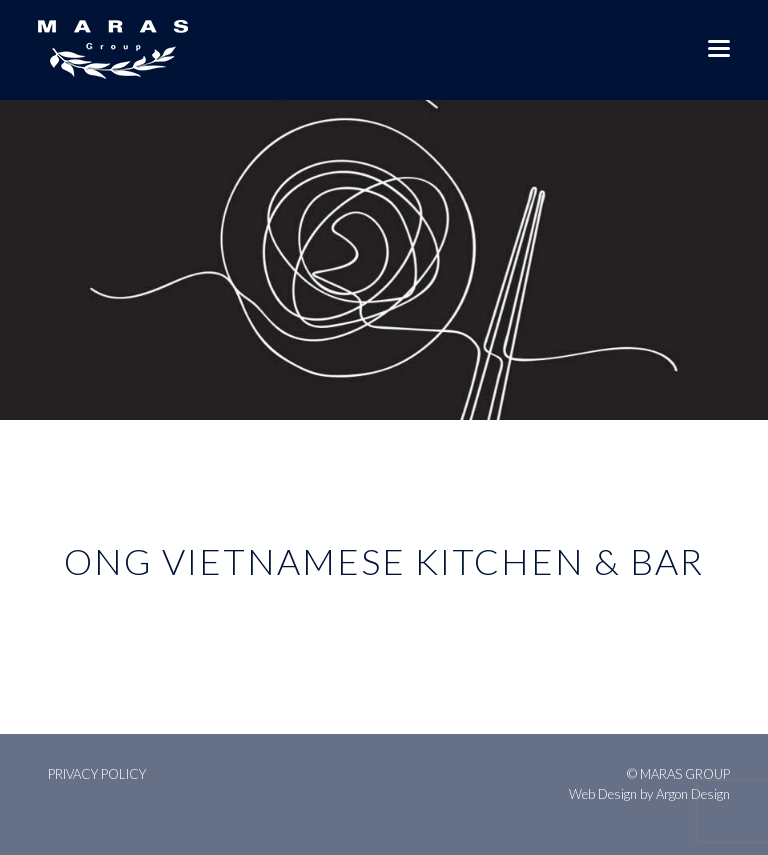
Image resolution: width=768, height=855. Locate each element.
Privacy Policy (97, 774)
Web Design (603, 794)
